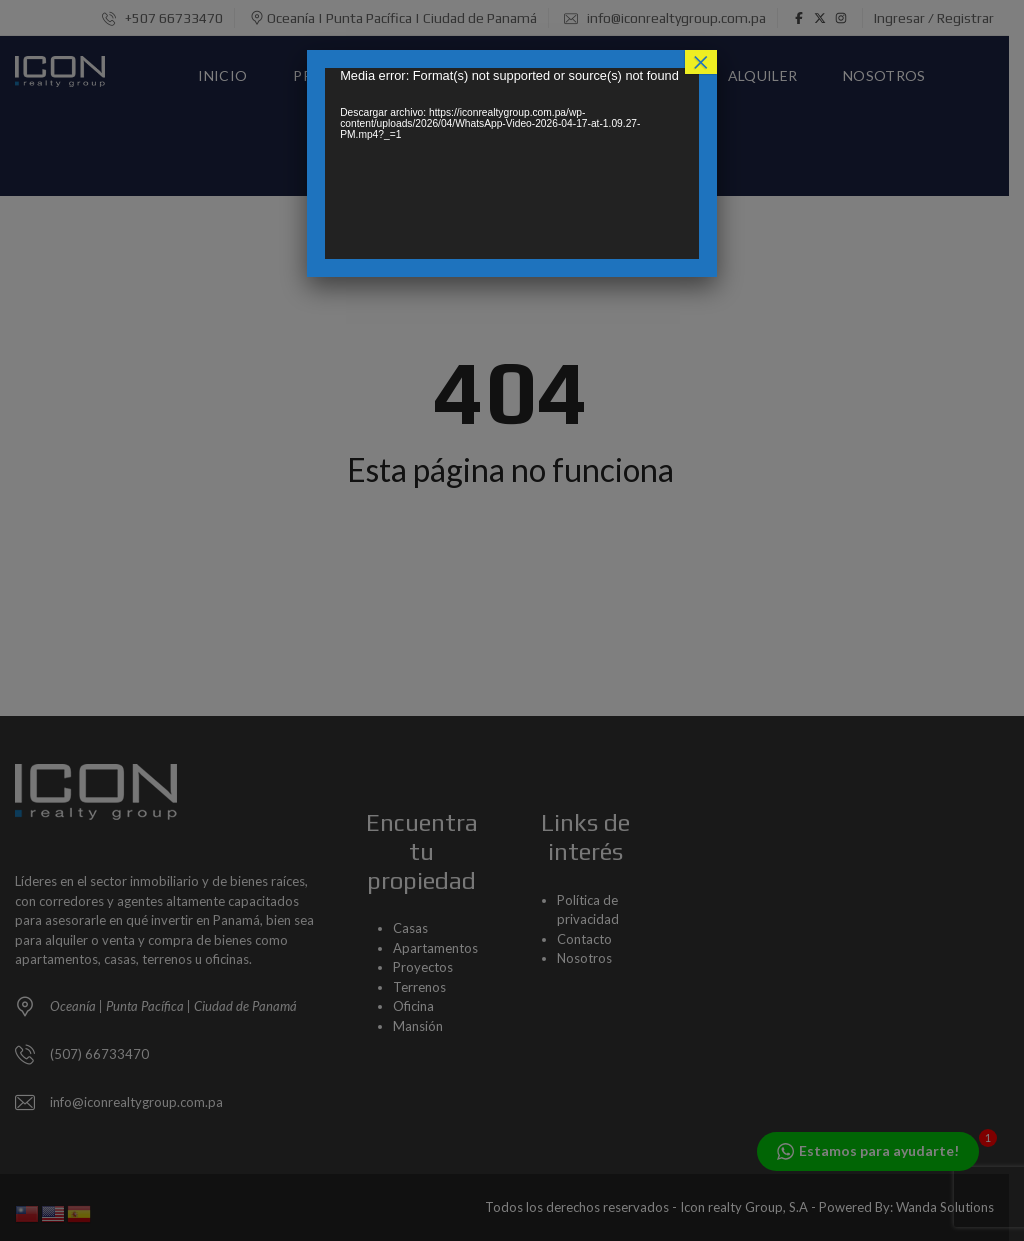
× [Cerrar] (701, 62)
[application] (512, 163)
